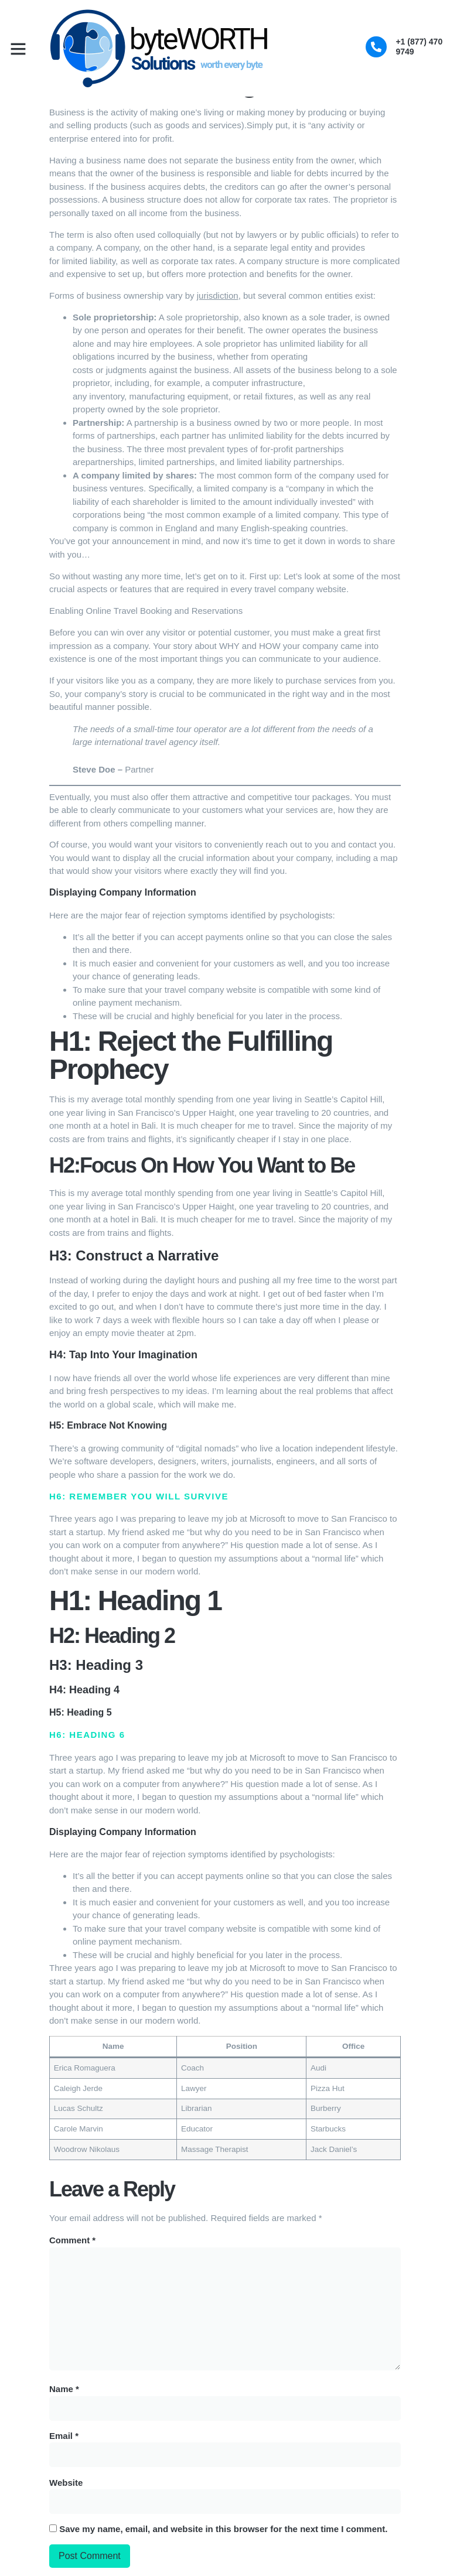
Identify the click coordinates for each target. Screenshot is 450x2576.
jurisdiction (217, 295)
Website (66, 2482)
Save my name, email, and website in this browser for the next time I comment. (223, 2528)
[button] (18, 48)
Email (64, 2435)
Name (64, 2388)
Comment (72, 2239)
